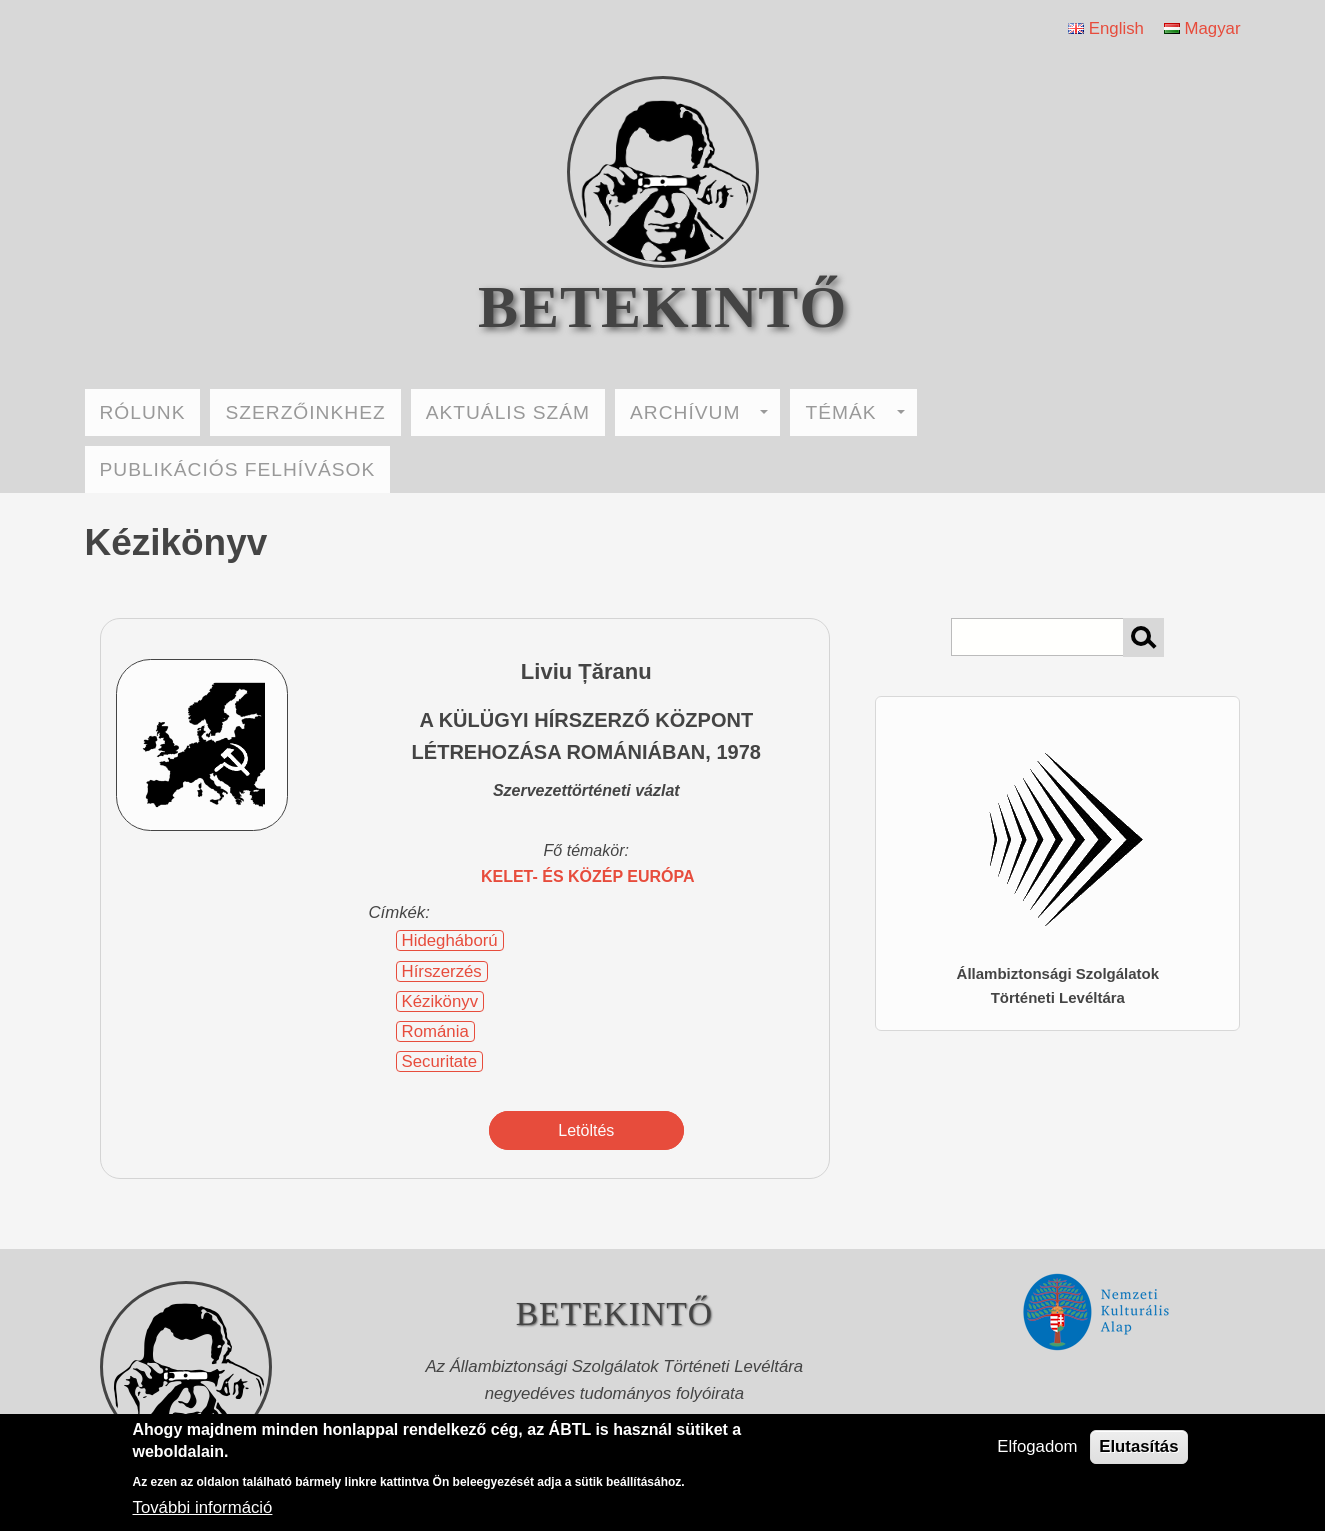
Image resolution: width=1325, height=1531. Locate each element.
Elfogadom (1037, 1446)
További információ (203, 1507)
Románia (435, 1031)
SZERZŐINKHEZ (305, 412)
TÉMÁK (854, 412)
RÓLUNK (143, 412)
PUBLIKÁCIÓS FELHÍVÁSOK (238, 469)
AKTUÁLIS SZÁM (508, 412)
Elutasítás (1138, 1446)
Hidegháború (450, 940)
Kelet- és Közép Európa (588, 876)
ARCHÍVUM (699, 412)
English (1106, 28)
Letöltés (586, 1130)
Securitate (440, 1061)
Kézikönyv (440, 1001)
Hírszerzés (442, 971)
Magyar (1202, 28)
